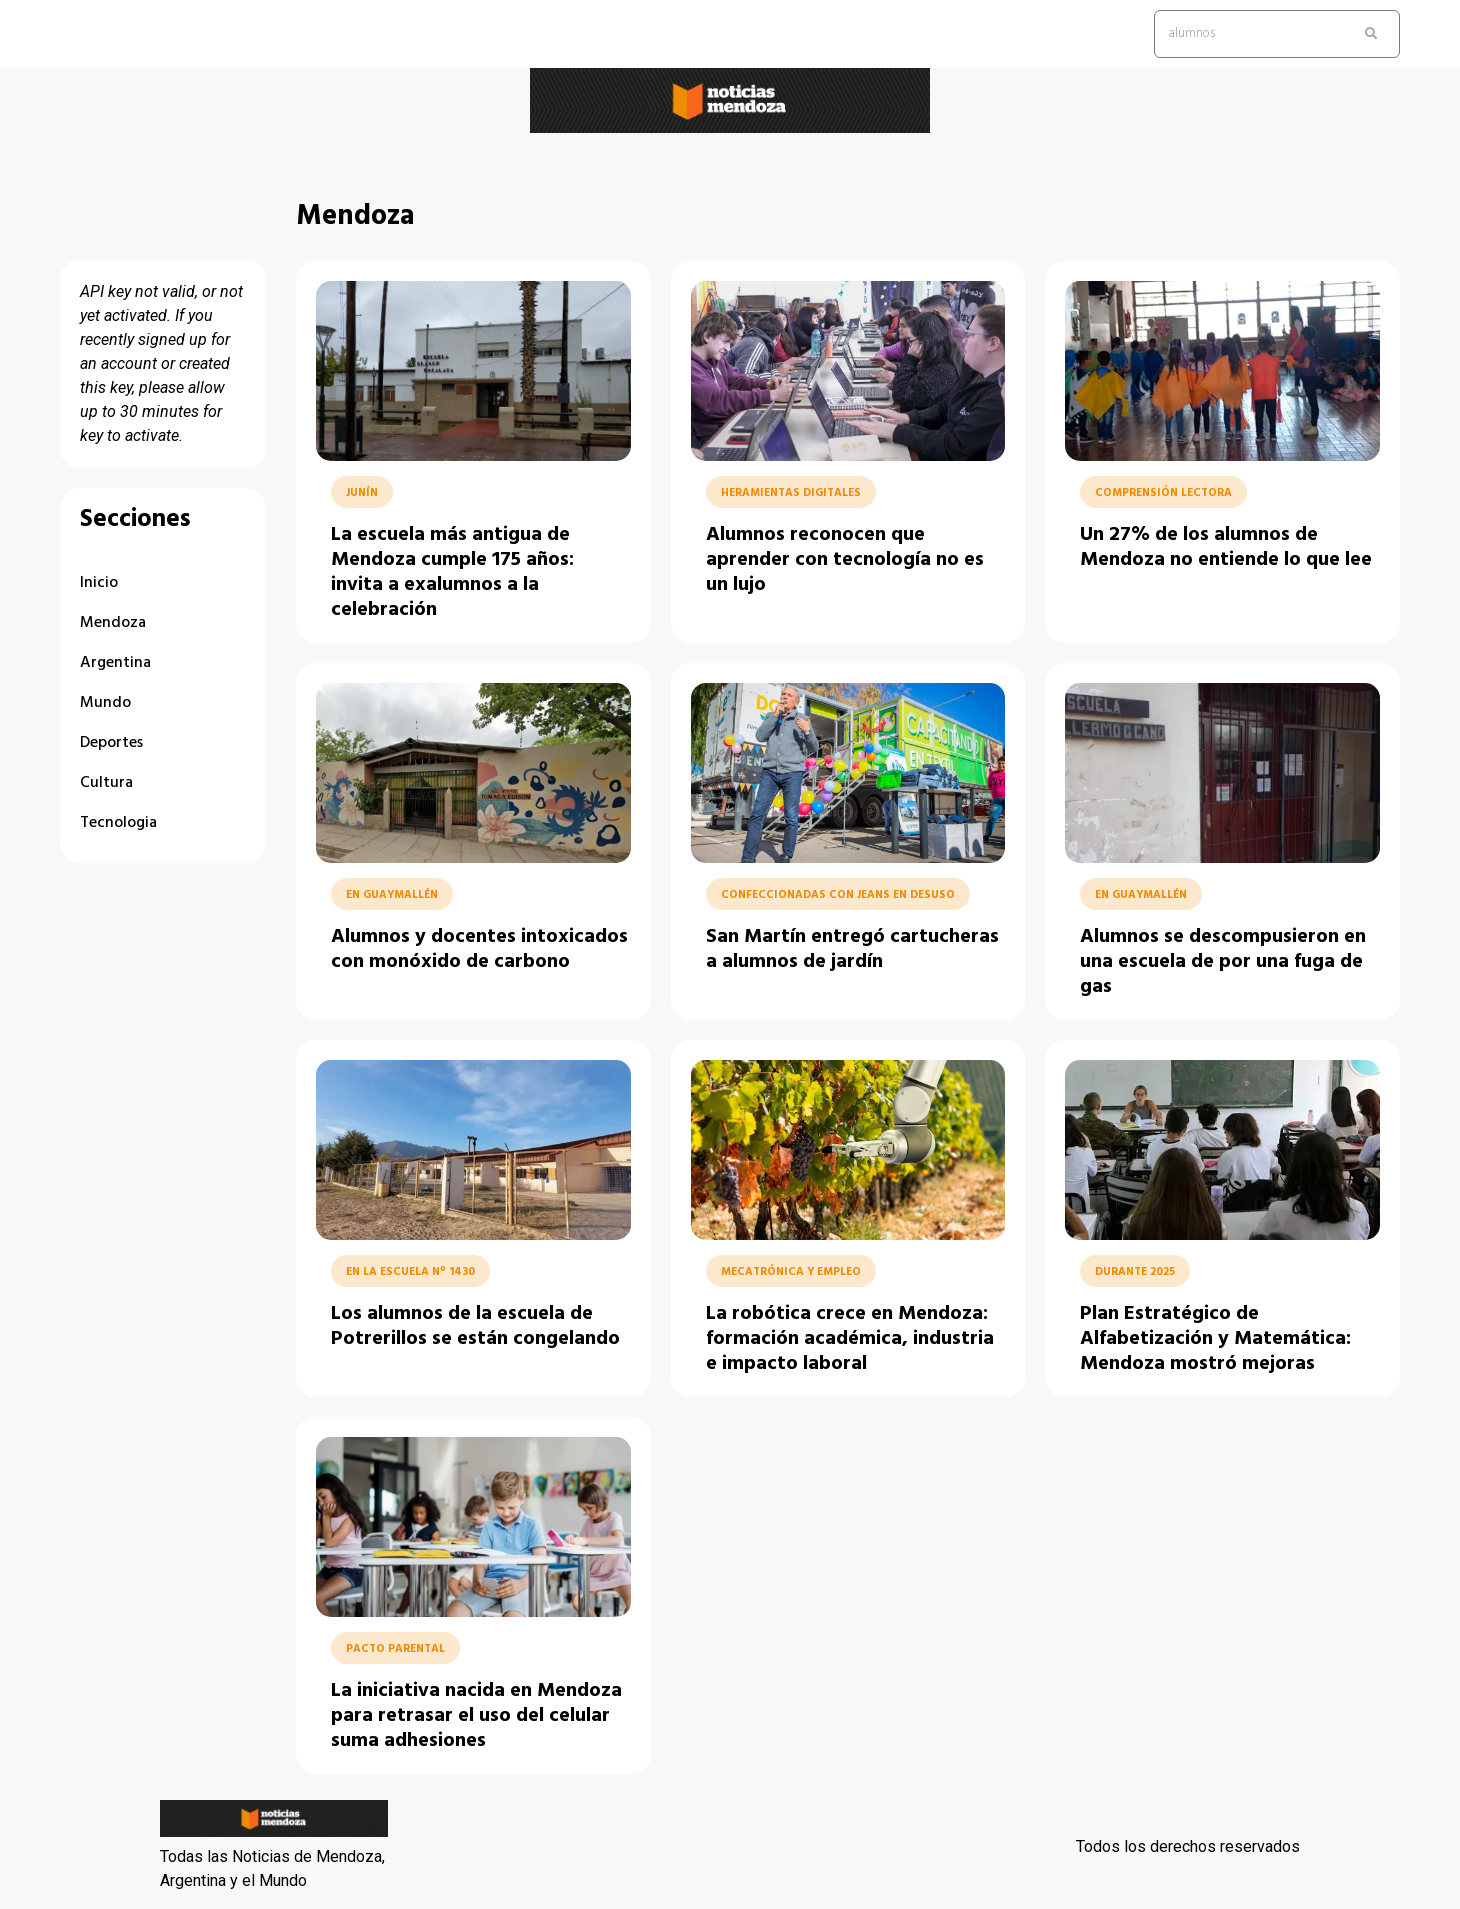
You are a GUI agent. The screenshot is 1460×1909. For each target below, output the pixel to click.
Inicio (99, 583)
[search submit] (1371, 34)
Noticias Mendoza (244, 148)
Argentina (115, 663)
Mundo (105, 703)
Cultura (106, 783)
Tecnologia (118, 823)
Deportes (111, 743)
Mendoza (113, 623)
